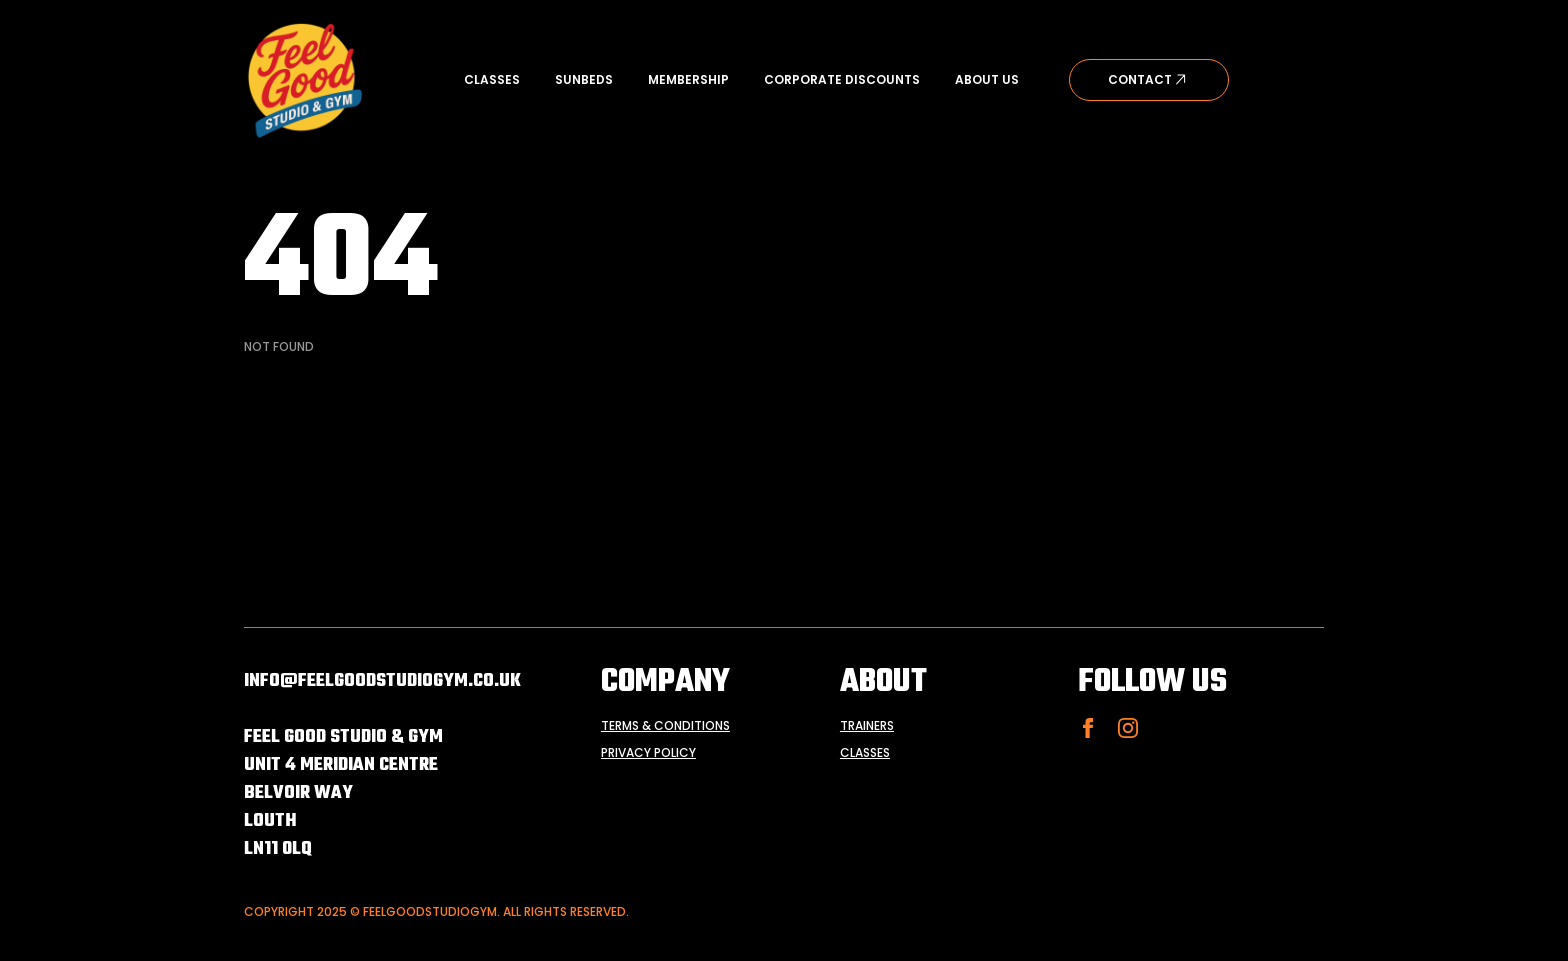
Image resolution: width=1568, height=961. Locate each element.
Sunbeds (584, 80)
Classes (492, 80)
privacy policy (648, 753)
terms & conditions (665, 726)
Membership (688, 80)
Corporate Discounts (842, 80)
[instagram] (1128, 728)
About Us (987, 80)
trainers (867, 726)
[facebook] (1088, 728)
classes (865, 753)
